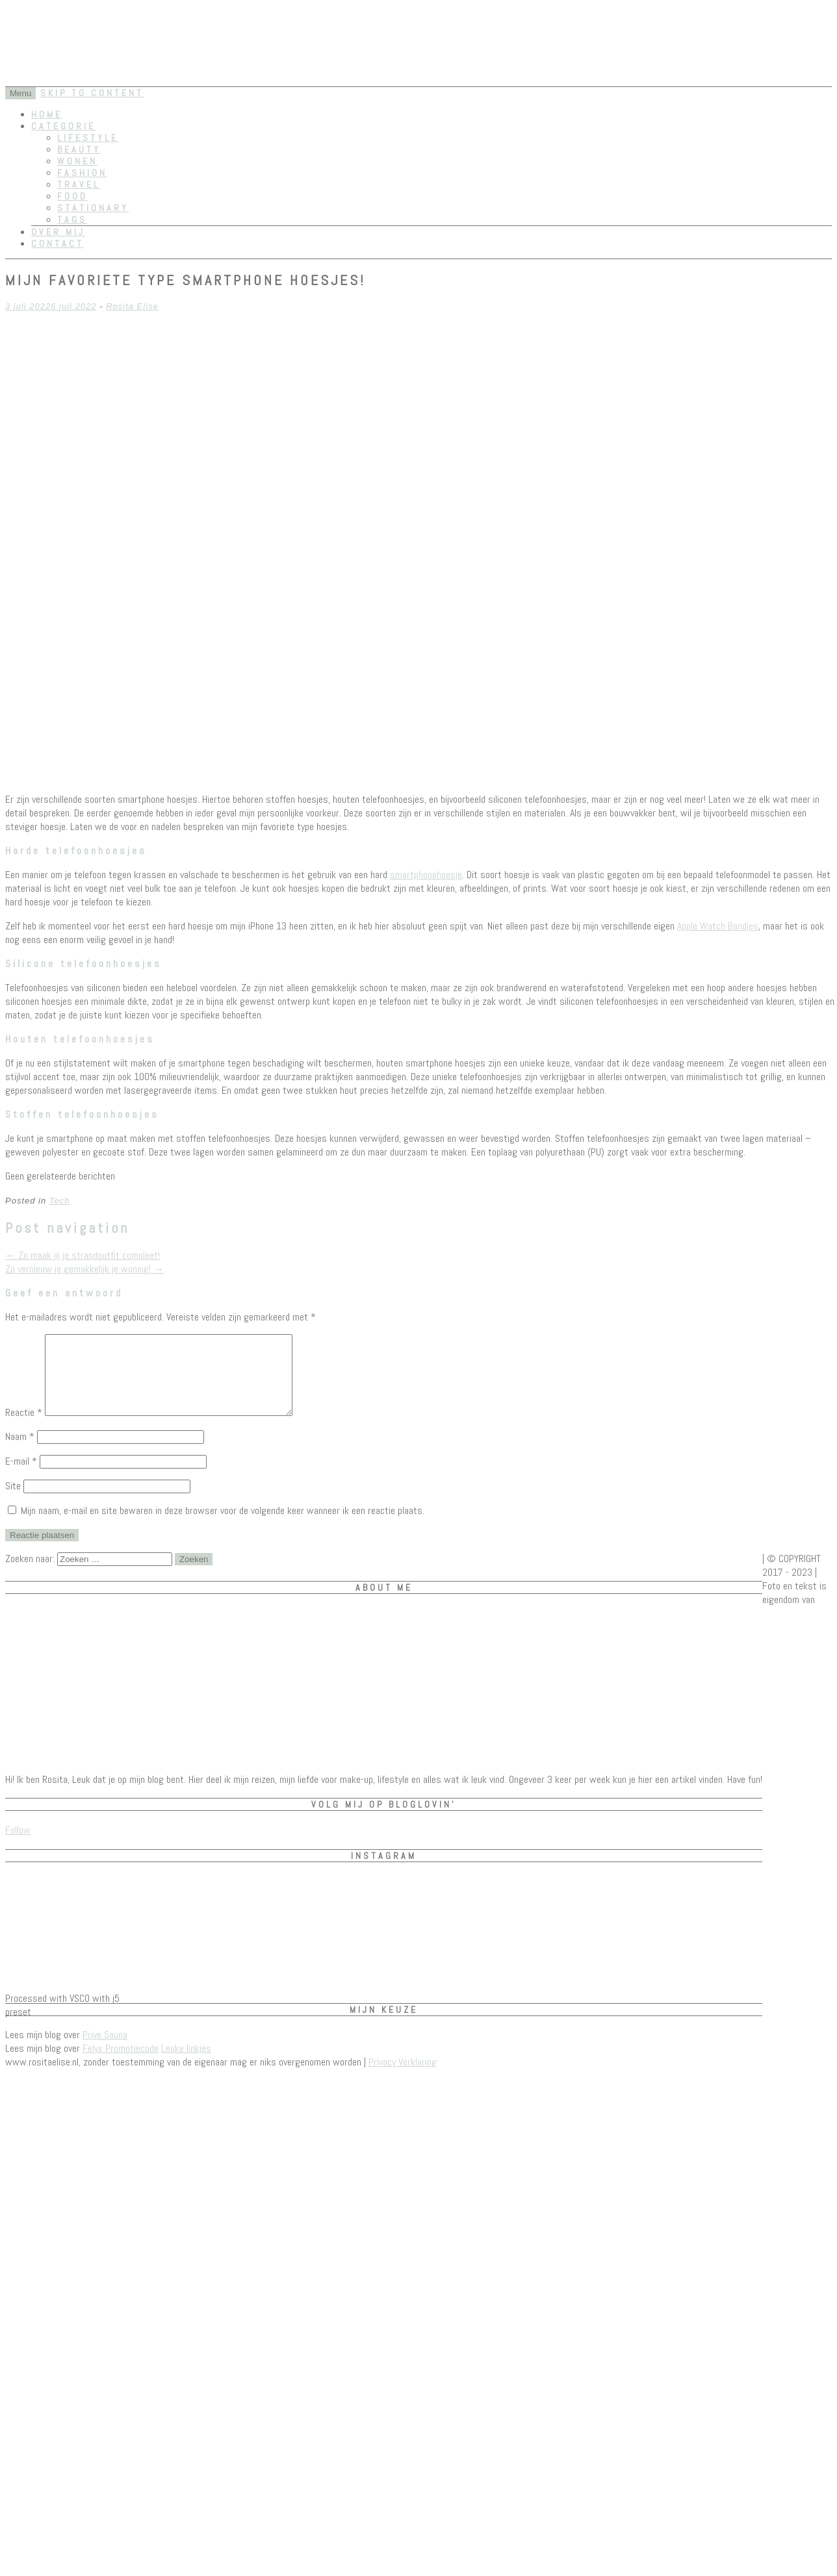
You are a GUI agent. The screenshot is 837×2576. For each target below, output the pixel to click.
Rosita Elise (132, 306)
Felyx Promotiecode (121, 2064)
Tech (59, 1201)
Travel (78, 184)
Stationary (93, 208)
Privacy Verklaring (402, 2077)
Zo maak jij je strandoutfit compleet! (82, 1255)
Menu (20, 93)
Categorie (63, 126)
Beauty (79, 149)
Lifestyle (87, 138)
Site (13, 1501)
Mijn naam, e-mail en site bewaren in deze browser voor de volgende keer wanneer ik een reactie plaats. (222, 1526)
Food (72, 196)
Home (46, 114)
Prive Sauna (105, 2050)
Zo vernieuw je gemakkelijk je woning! (84, 1269)
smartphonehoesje (426, 874)
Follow (18, 1845)
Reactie (23, 1428)
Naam (19, 1452)
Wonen (77, 161)
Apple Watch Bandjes (717, 926)
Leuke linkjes (186, 2064)
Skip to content (92, 93)
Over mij (58, 232)
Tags (72, 219)
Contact (57, 243)
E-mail (21, 1477)
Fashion (82, 173)
